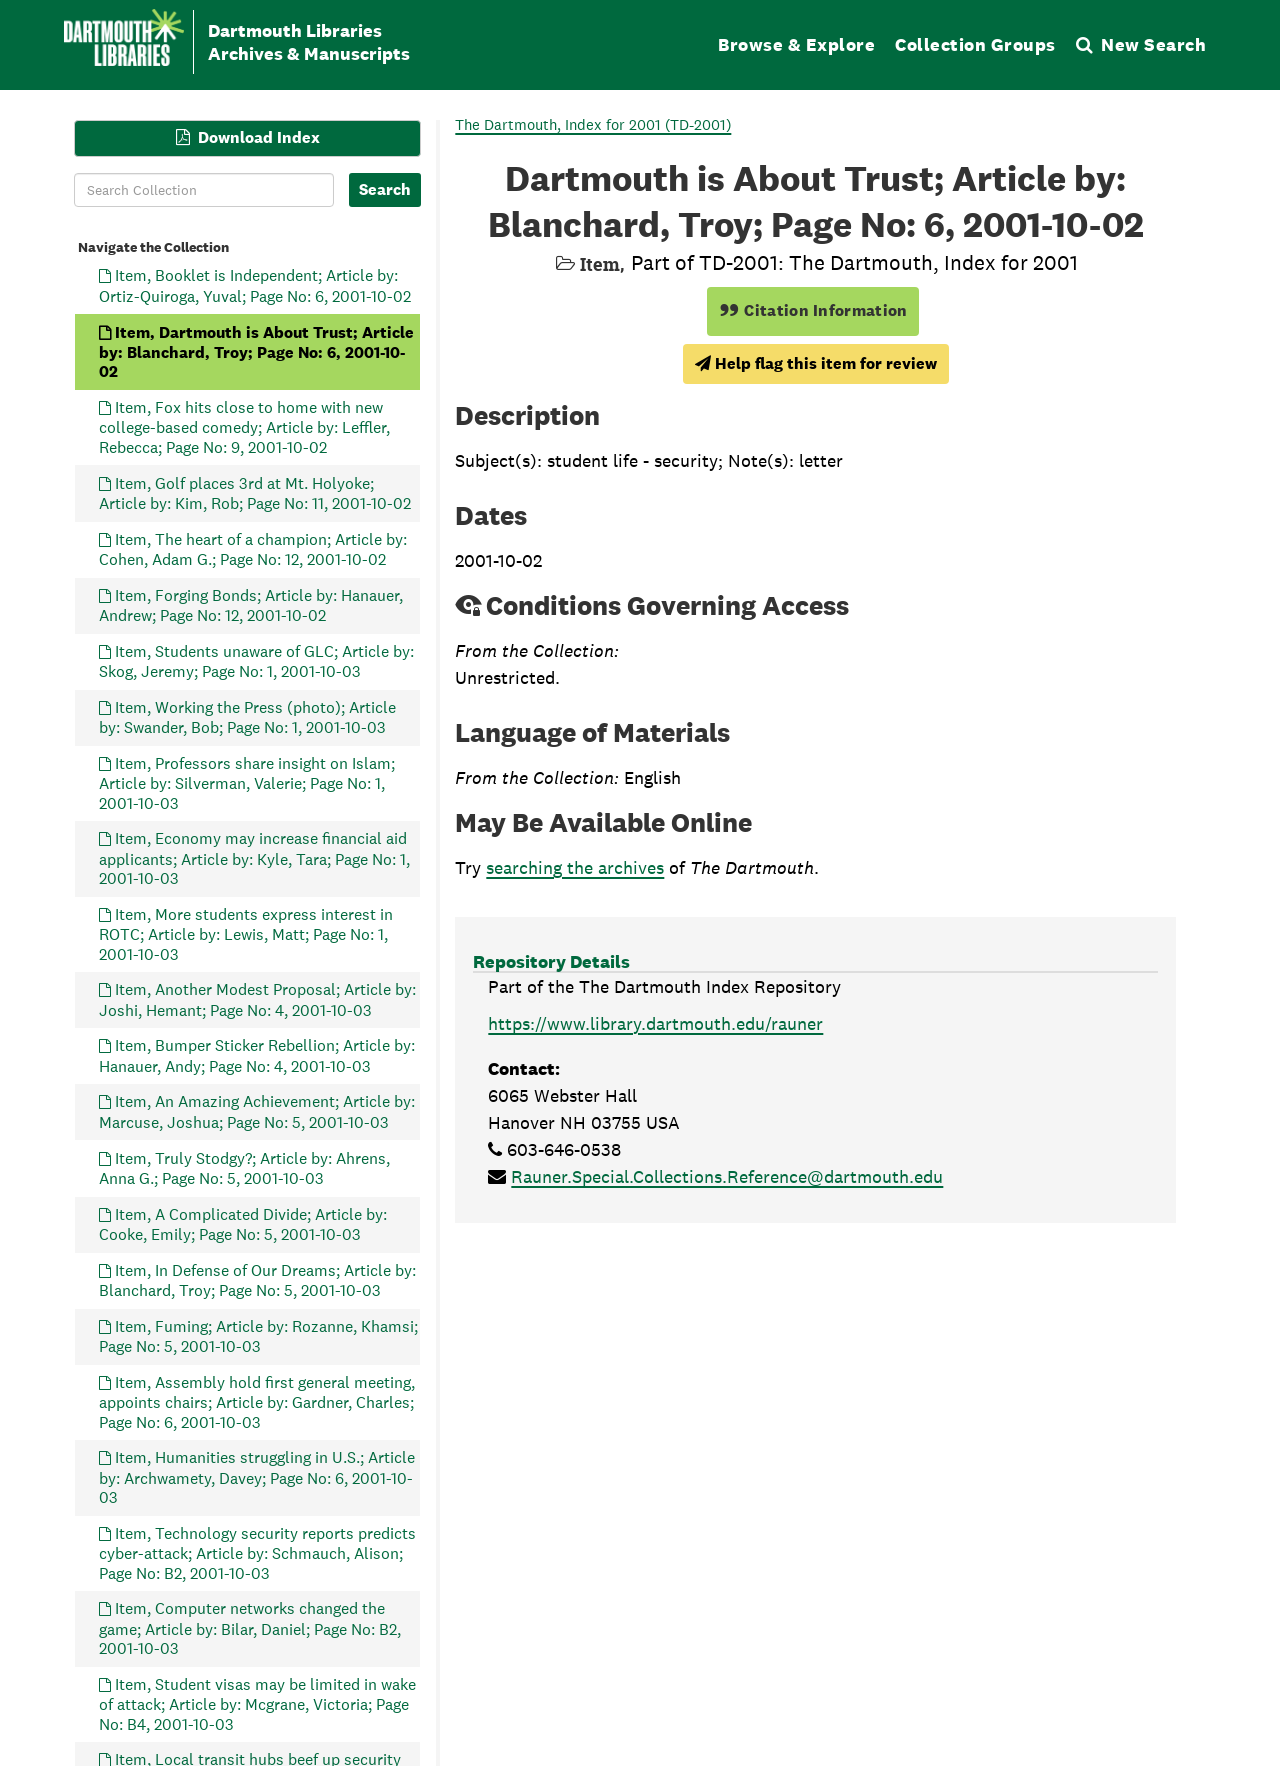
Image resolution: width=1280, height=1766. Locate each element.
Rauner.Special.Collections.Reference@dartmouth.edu (727, 1176)
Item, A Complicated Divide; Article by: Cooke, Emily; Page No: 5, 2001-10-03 (243, 1223)
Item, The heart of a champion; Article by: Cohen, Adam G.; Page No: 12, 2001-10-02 (253, 548)
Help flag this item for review (816, 363)
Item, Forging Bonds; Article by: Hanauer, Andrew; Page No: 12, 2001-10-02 (251, 604)
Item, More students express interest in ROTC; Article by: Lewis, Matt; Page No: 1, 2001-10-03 (246, 933)
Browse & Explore (796, 44)
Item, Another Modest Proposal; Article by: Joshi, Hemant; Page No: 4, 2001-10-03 (257, 999)
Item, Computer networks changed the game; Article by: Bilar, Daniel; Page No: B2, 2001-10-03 (250, 1628)
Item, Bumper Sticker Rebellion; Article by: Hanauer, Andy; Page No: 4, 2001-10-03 (257, 1055)
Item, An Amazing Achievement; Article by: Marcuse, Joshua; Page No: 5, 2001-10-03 (257, 1111)
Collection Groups (975, 44)
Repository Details (551, 961)
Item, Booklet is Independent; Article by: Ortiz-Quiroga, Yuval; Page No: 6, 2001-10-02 (255, 285)
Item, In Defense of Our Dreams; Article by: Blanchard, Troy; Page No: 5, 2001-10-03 (257, 1279)
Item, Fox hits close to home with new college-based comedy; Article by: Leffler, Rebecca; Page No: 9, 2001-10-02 (244, 427)
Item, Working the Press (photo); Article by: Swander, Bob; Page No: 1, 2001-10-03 (247, 716)
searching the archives (575, 867)
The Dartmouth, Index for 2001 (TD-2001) (593, 124)
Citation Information (813, 310)
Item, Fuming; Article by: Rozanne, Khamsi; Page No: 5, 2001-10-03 (258, 1335)
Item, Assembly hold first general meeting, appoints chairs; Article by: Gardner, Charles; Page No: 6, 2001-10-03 (257, 1401)
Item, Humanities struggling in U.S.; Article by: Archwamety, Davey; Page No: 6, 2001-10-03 (257, 1477)
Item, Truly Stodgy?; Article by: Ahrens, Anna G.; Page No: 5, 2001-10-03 (244, 1167)
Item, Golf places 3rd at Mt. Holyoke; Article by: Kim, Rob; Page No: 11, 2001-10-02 (255, 492)
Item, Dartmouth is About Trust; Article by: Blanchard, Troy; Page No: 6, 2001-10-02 (256, 351)
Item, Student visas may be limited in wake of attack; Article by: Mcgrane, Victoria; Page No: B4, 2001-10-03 (257, 1703)
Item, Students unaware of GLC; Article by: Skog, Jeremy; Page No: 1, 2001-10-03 (256, 660)
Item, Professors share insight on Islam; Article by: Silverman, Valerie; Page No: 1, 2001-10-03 (247, 782)
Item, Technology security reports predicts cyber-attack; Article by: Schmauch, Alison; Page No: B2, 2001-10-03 (257, 1552)
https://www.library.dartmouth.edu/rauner (655, 1023)
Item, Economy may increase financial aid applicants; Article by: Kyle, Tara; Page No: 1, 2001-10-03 (254, 858)
